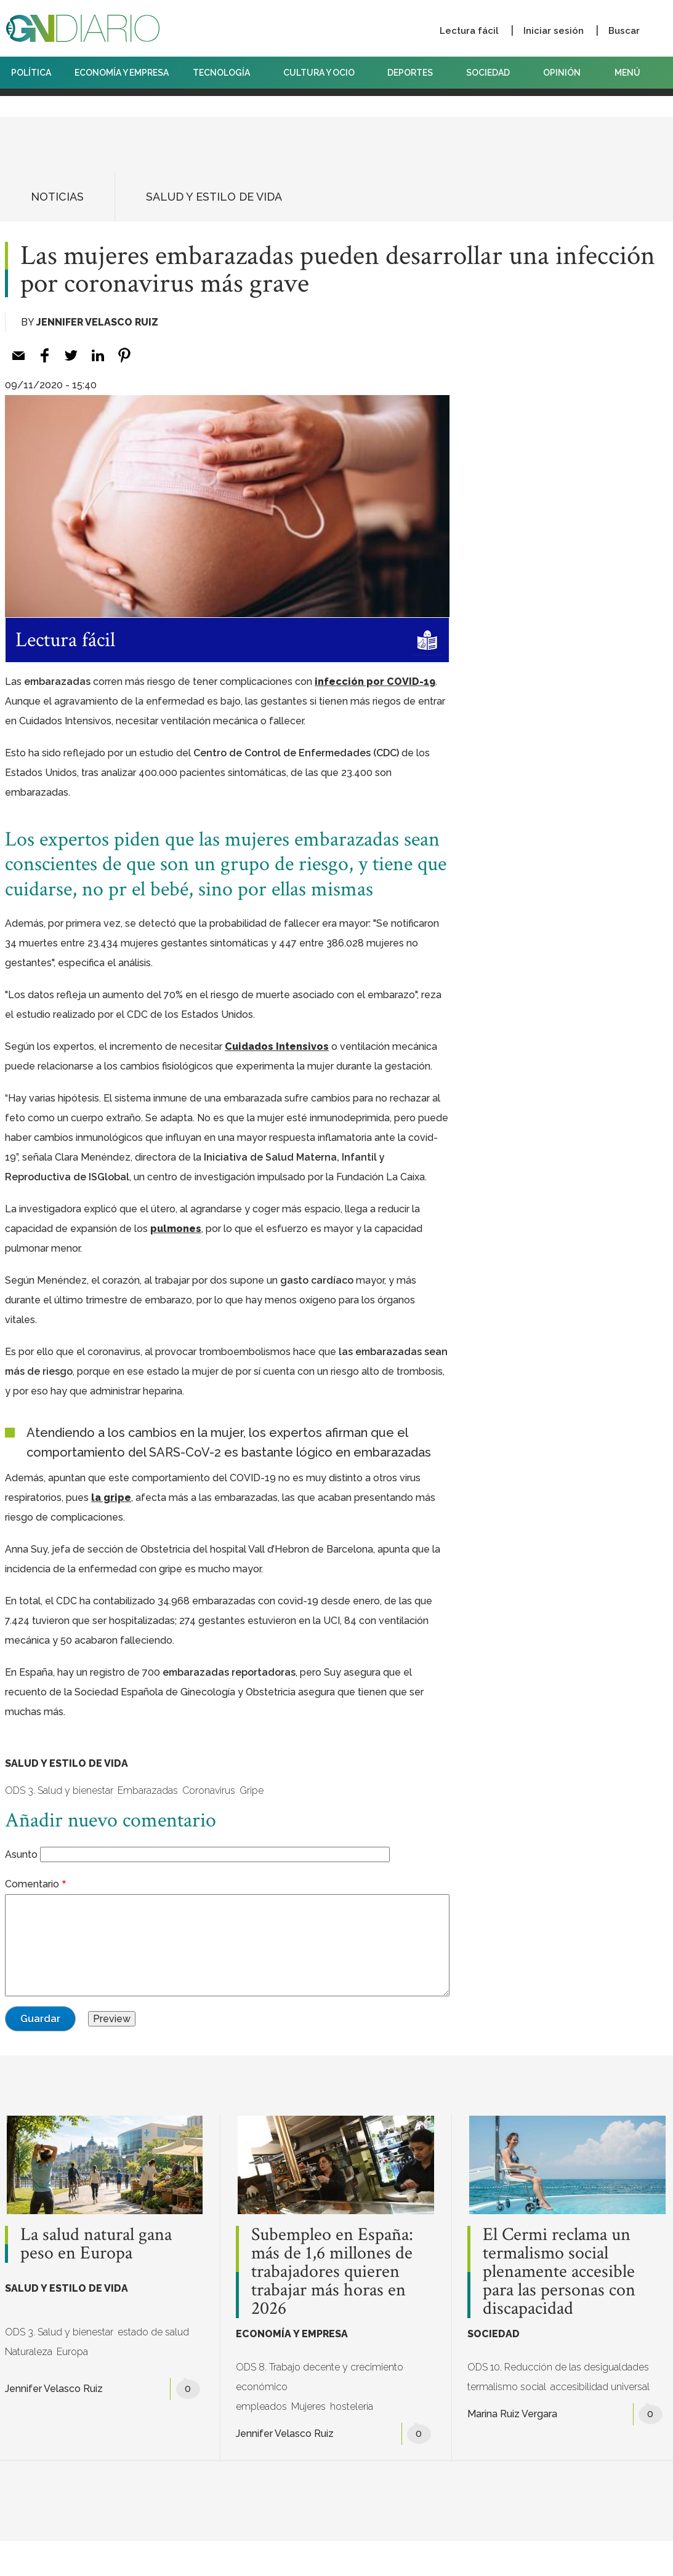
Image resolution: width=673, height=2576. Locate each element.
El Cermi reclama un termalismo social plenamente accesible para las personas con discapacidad (559, 2272)
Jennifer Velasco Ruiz (97, 322)
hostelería (351, 2406)
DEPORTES (414, 73)
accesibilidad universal (600, 2387)
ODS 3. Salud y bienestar (59, 1790)
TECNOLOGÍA (226, 73)
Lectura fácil (469, 30)
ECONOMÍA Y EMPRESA (122, 73)
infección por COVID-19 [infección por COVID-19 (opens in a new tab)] (375, 681)
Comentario (32, 1884)
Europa (72, 2352)
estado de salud (153, 2332)
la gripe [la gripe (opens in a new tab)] (111, 1497)
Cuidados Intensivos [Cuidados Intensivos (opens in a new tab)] (277, 1046)
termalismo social (506, 2387)
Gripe (252, 1790)
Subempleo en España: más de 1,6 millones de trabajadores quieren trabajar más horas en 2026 (332, 2272)
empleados (261, 2406)
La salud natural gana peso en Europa (96, 2244)
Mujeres (308, 2406)
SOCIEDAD (492, 73)
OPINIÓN (562, 73)
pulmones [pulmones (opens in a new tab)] (175, 1228)
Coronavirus (208, 1790)
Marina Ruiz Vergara (512, 2414)
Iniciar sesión (553, 30)
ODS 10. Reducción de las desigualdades (558, 2367)
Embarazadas (148, 1790)
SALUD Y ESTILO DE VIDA (214, 196)
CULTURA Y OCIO (323, 73)
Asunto (21, 1854)
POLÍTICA (31, 73)
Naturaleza (28, 2352)
